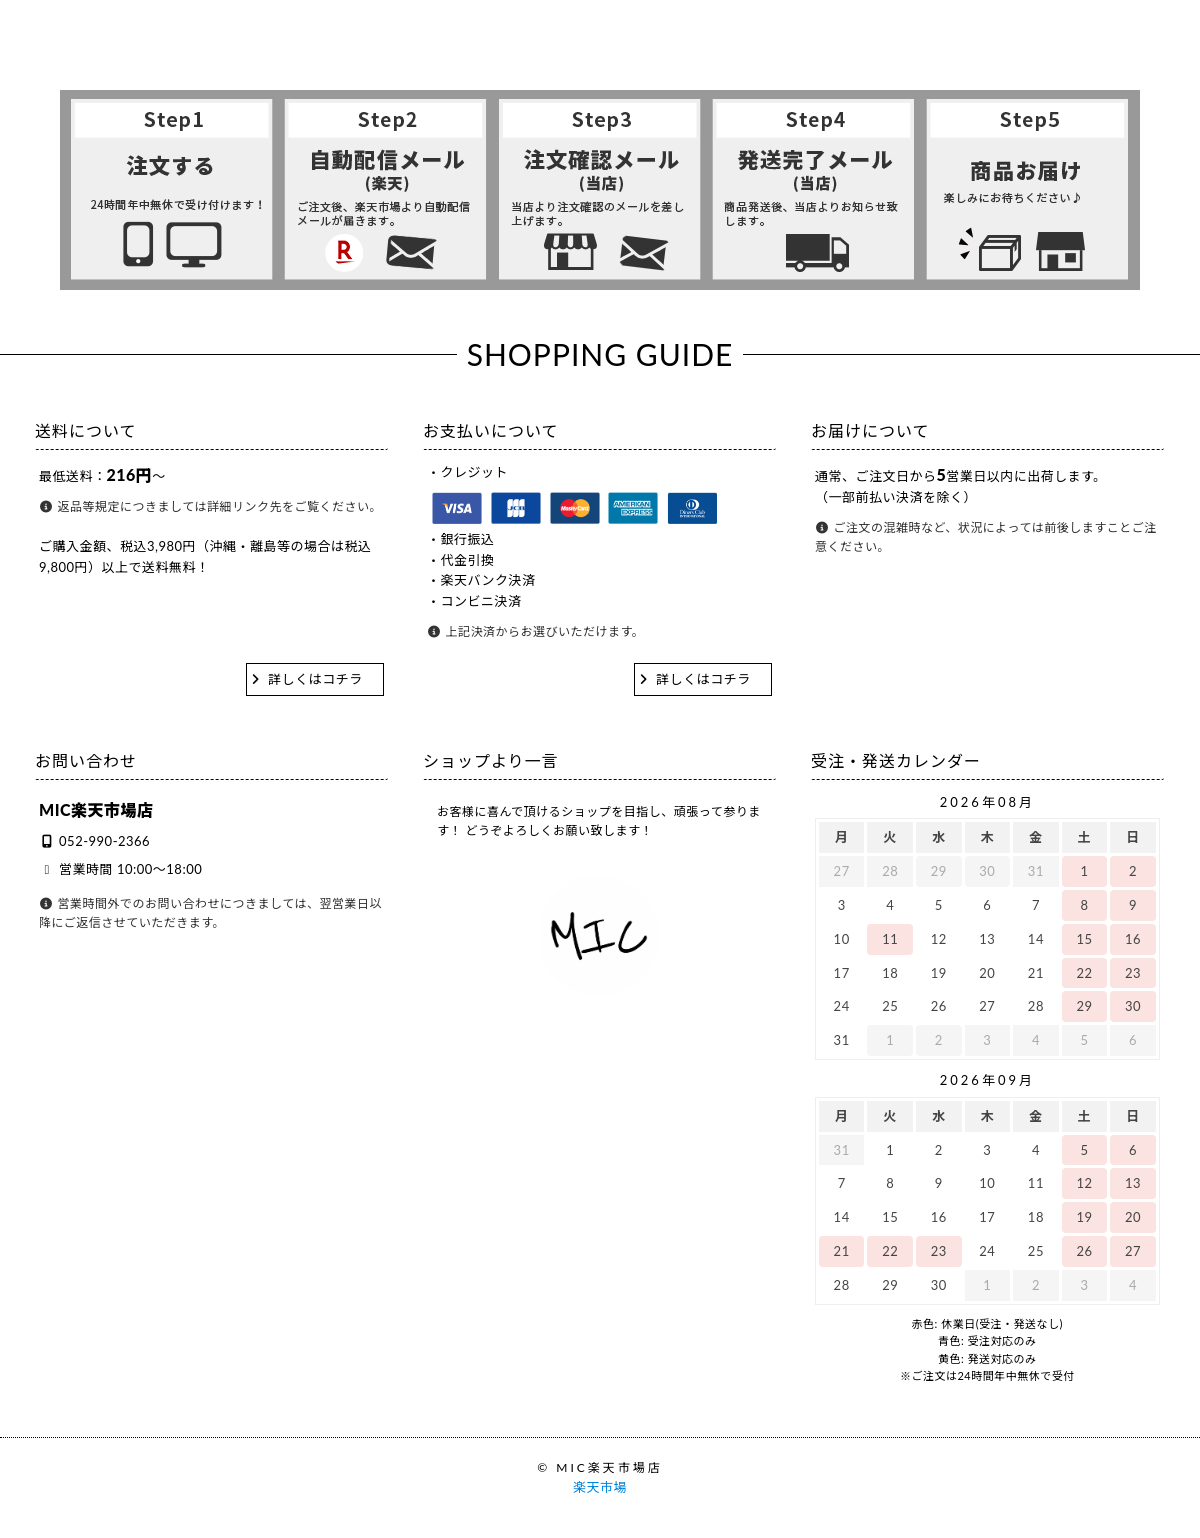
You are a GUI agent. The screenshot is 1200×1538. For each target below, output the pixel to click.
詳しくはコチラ (315, 679)
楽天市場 (600, 1487)
